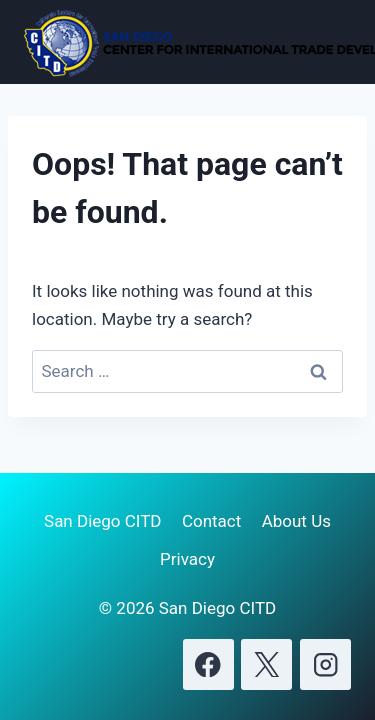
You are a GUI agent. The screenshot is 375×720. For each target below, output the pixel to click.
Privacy (187, 559)
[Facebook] (208, 664)
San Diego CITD (102, 521)
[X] (266, 664)
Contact (211, 521)
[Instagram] (325, 664)
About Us (296, 521)
